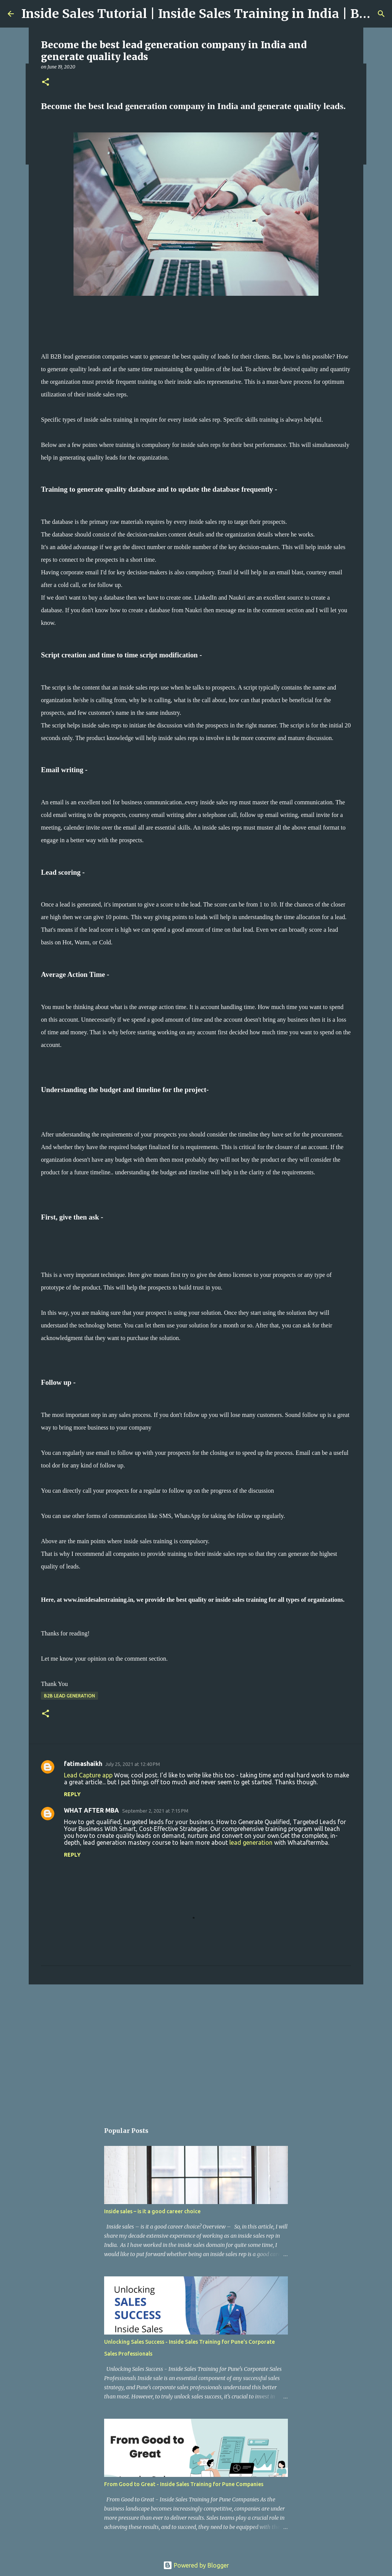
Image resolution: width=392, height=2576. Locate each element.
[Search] (381, 14)
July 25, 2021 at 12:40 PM (132, 1764)
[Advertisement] (196, 2049)
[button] (45, 82)
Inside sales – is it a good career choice (152, 2211)
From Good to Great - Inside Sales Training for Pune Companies (183, 2484)
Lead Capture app (88, 1775)
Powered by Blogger (196, 2565)
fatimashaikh (83, 1763)
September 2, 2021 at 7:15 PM (155, 1810)
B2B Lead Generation (69, 1695)
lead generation (251, 1842)
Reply (72, 1794)
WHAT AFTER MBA (91, 1810)
